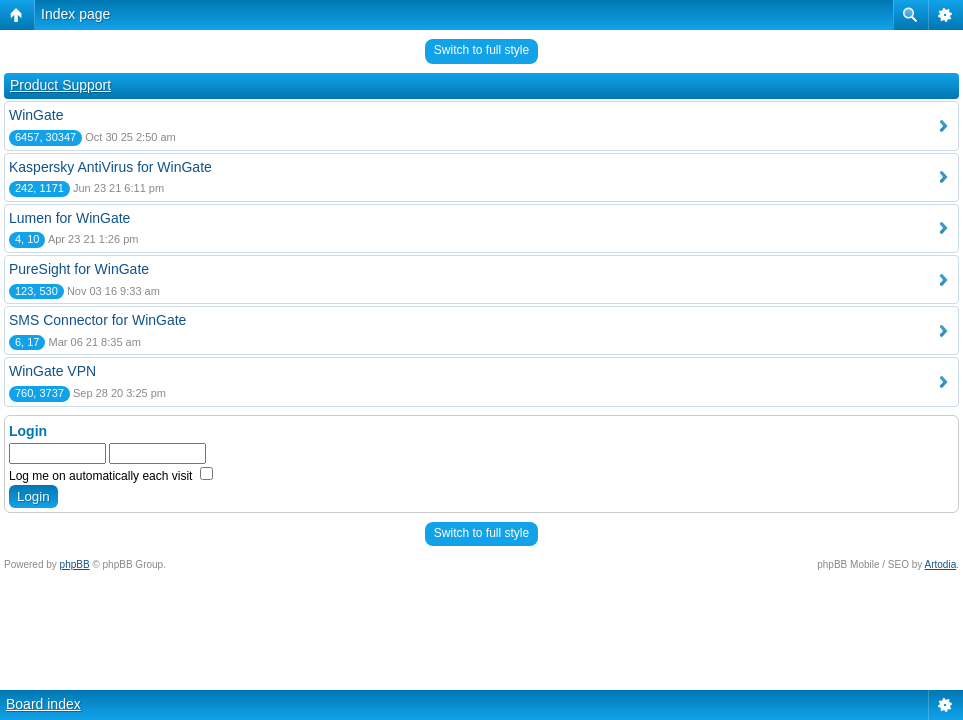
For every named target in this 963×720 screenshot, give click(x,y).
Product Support (60, 85)
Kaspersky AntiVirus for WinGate (110, 167)
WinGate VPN (52, 371)
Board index (43, 704)
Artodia (941, 564)
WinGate (36, 115)
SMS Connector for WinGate (97, 320)
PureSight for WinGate (79, 269)
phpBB (75, 564)
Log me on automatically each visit (111, 476)
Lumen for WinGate (69, 218)
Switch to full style (481, 50)
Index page (75, 14)
